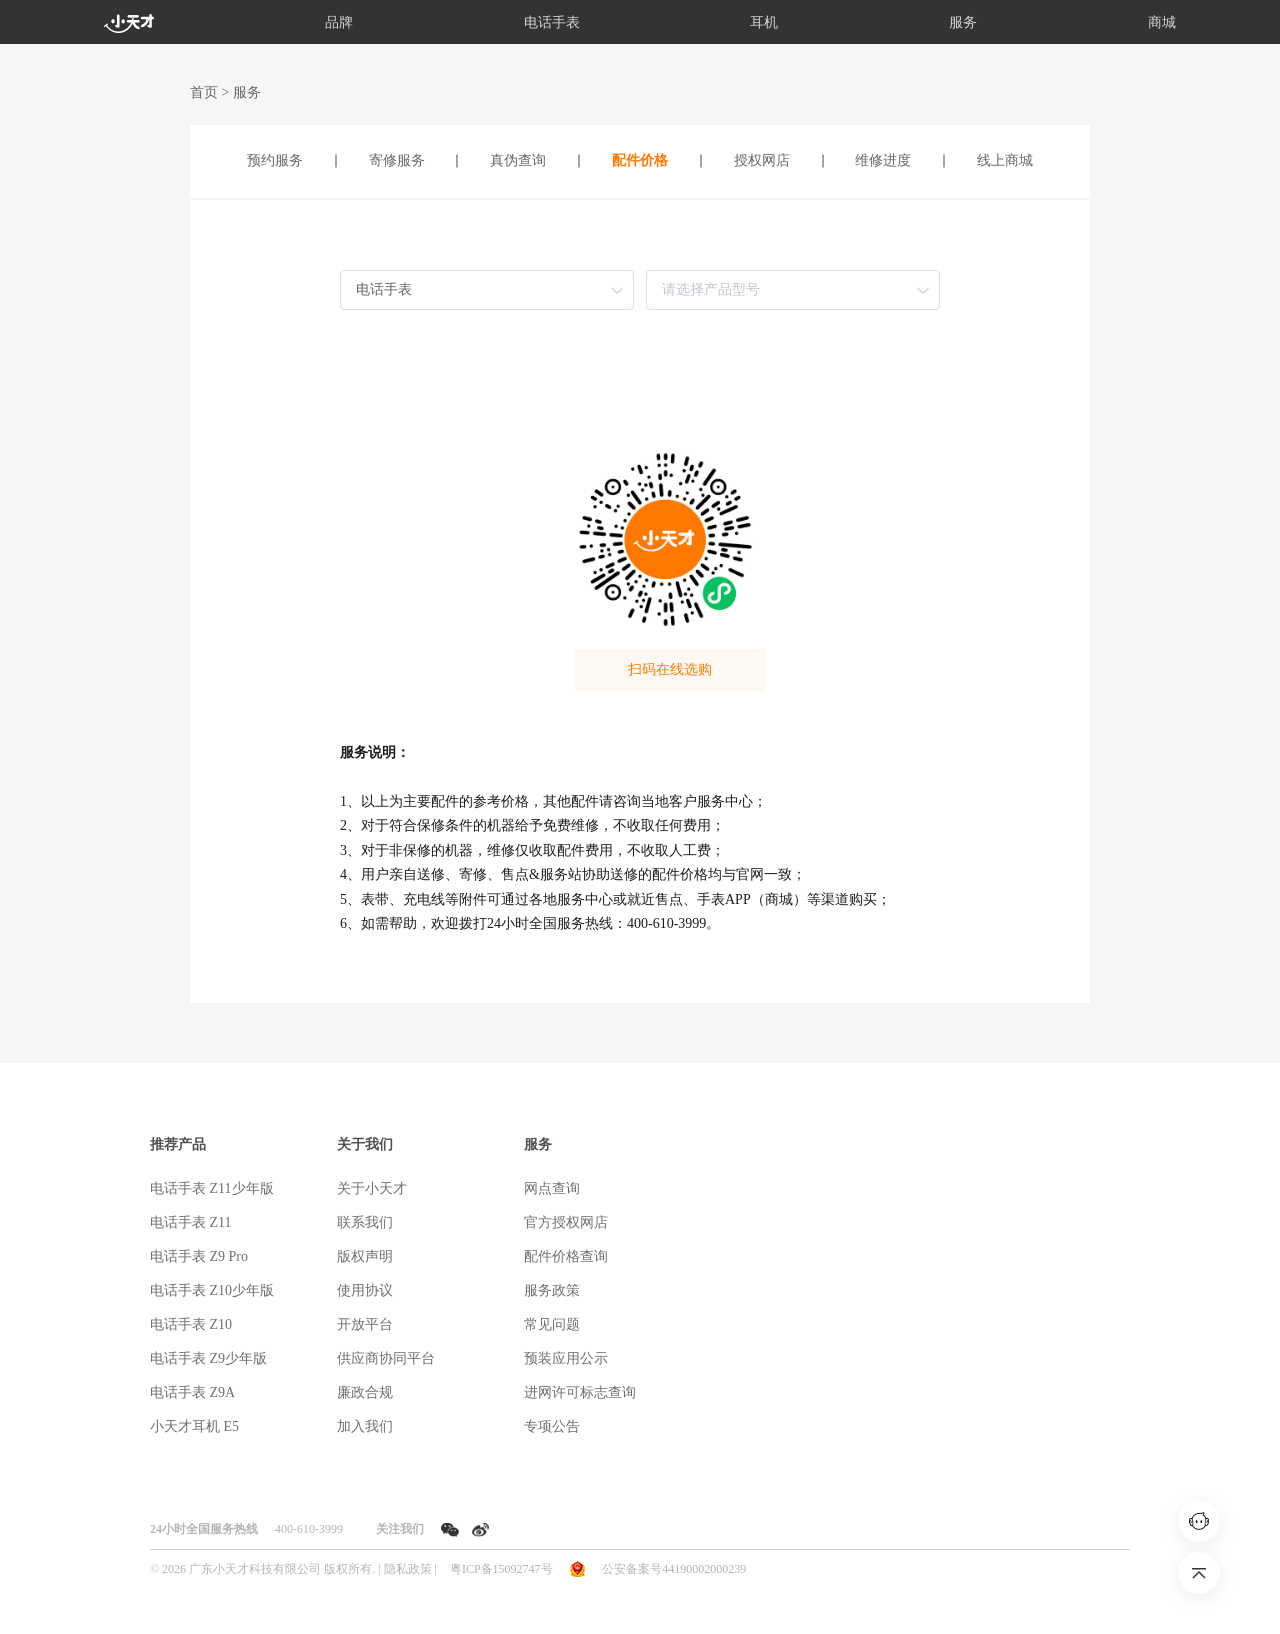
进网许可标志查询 (580, 1392)
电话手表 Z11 (191, 1222)
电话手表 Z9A (192, 1392)
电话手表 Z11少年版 (212, 1188)
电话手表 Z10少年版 (212, 1290)
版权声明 (365, 1256)
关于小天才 (372, 1188)
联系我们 (365, 1222)
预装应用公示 (566, 1358)
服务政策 (552, 1290)
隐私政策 (408, 1569)
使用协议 (365, 1290)
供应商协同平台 (386, 1358)
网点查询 (552, 1188)
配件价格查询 (566, 1256)
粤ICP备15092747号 (501, 1569)
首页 (204, 92)
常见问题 (552, 1324)
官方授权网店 (566, 1222)
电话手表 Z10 (191, 1324)
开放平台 (365, 1324)
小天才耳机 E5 (194, 1426)
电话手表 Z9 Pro (199, 1256)
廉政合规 (365, 1392)
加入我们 (365, 1426)
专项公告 (552, 1426)
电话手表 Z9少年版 (208, 1358)
